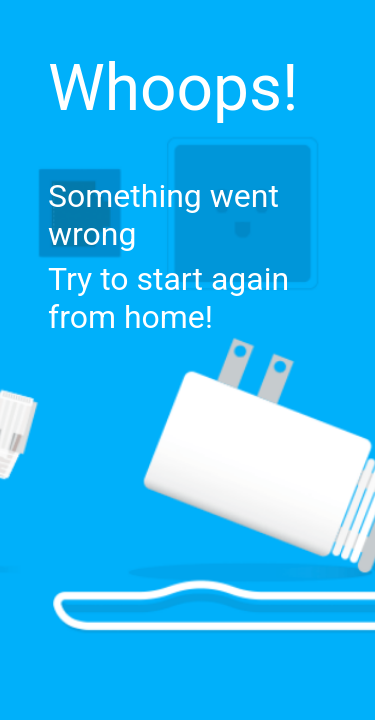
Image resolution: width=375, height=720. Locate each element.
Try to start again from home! (168, 298)
